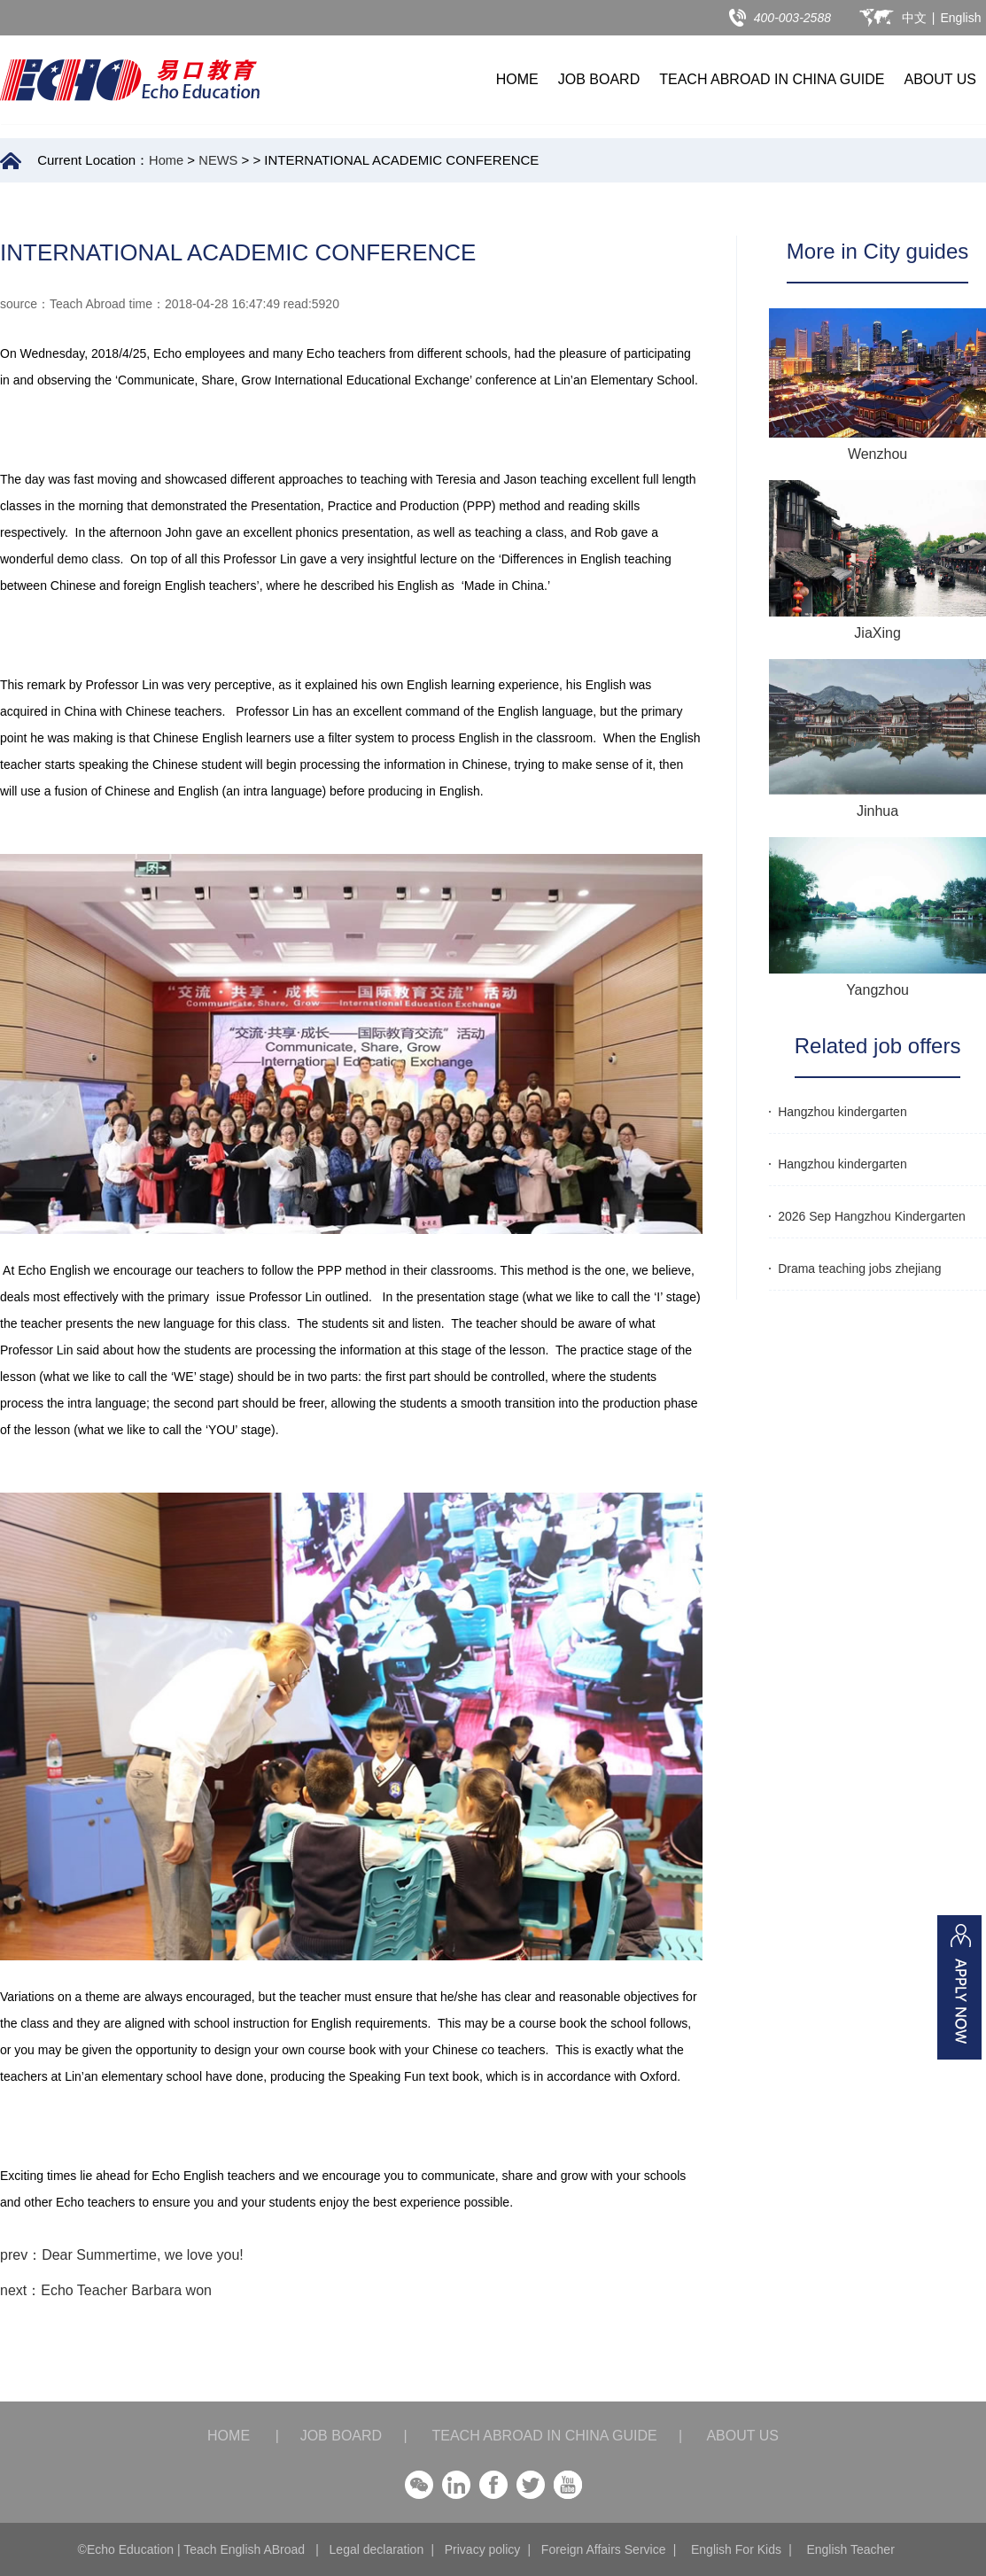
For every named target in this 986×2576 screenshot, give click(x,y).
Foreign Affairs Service (603, 2549)
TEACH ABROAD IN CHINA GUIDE (771, 79)
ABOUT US (940, 79)
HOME (517, 79)
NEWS (219, 159)
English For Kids (736, 2549)
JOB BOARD (599, 79)
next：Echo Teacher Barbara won (106, 2290)
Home (166, 159)
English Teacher (850, 2549)
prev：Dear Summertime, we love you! (122, 2254)
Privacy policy (483, 2549)
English (961, 18)
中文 (914, 18)
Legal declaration (377, 2549)
